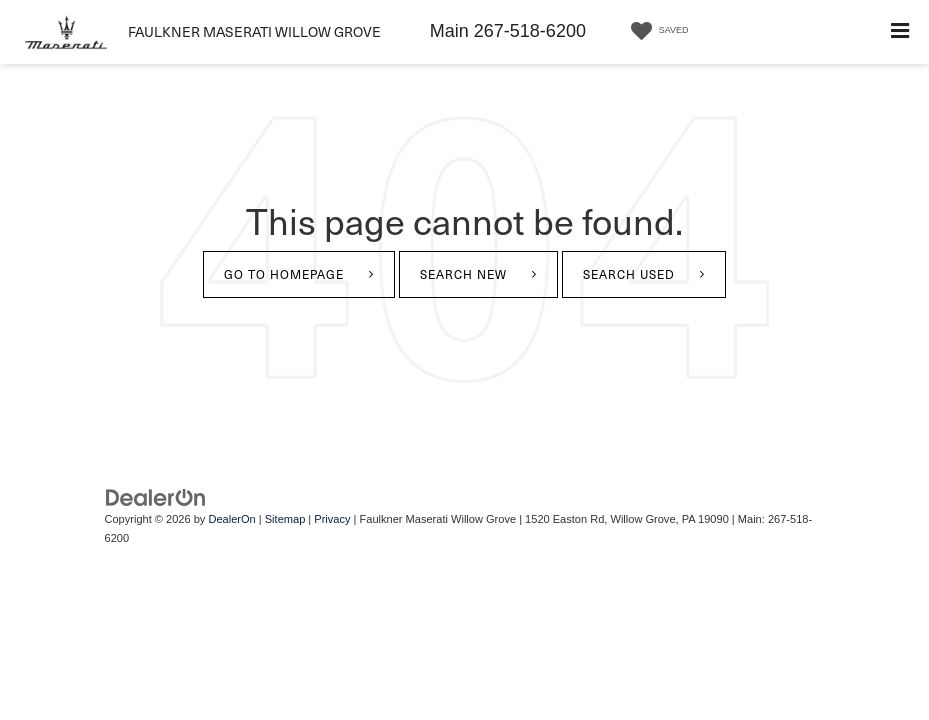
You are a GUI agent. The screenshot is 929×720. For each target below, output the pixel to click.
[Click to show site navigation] (900, 32)
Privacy (332, 519)
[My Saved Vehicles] (656, 31)
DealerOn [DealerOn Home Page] (231, 519)
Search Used (629, 274)
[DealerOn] (156, 496)
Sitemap (285, 519)
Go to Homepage (284, 274)
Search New (463, 274)
